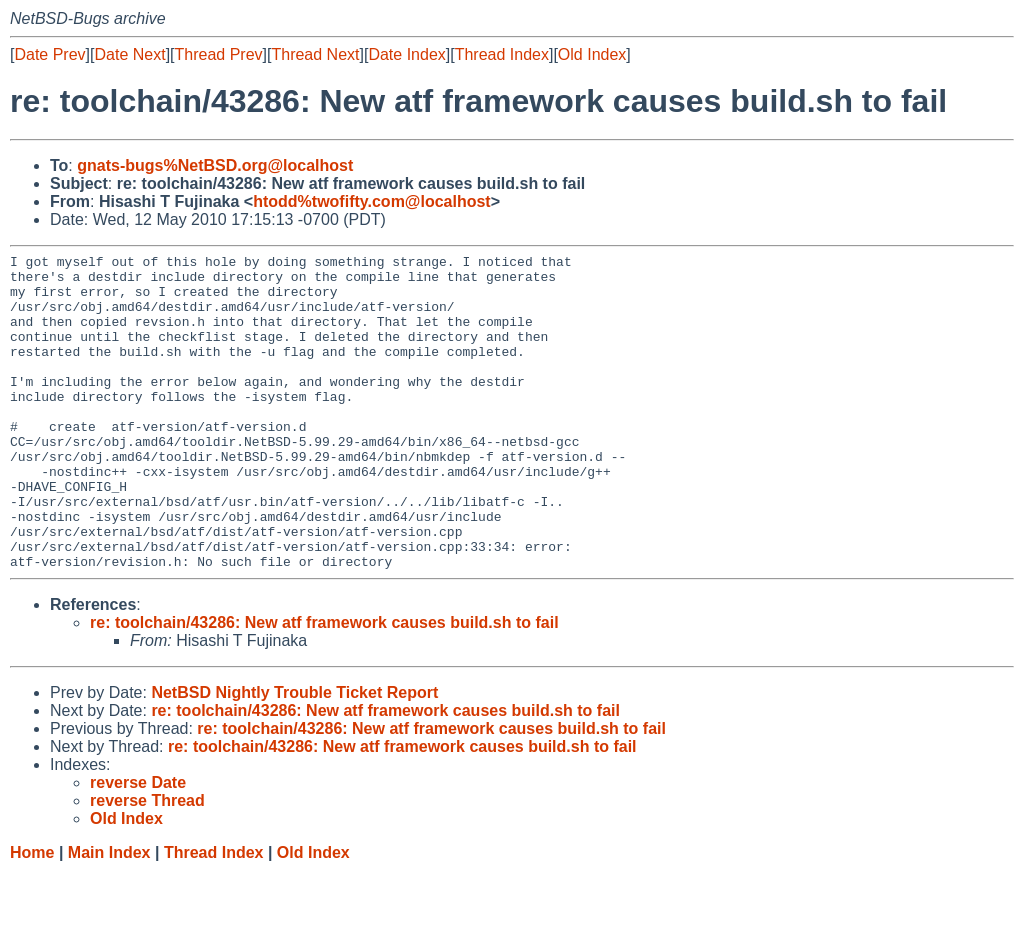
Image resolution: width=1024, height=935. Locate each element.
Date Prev (49, 54)
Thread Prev (219, 54)
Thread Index (502, 54)
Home (32, 915)
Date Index (406, 54)
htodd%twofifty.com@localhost (372, 201)
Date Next (129, 54)
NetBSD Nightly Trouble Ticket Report (294, 755)
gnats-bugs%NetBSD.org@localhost (215, 165)
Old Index (592, 54)
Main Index (109, 915)
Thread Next (315, 54)
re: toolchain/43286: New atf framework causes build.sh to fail (324, 685)
